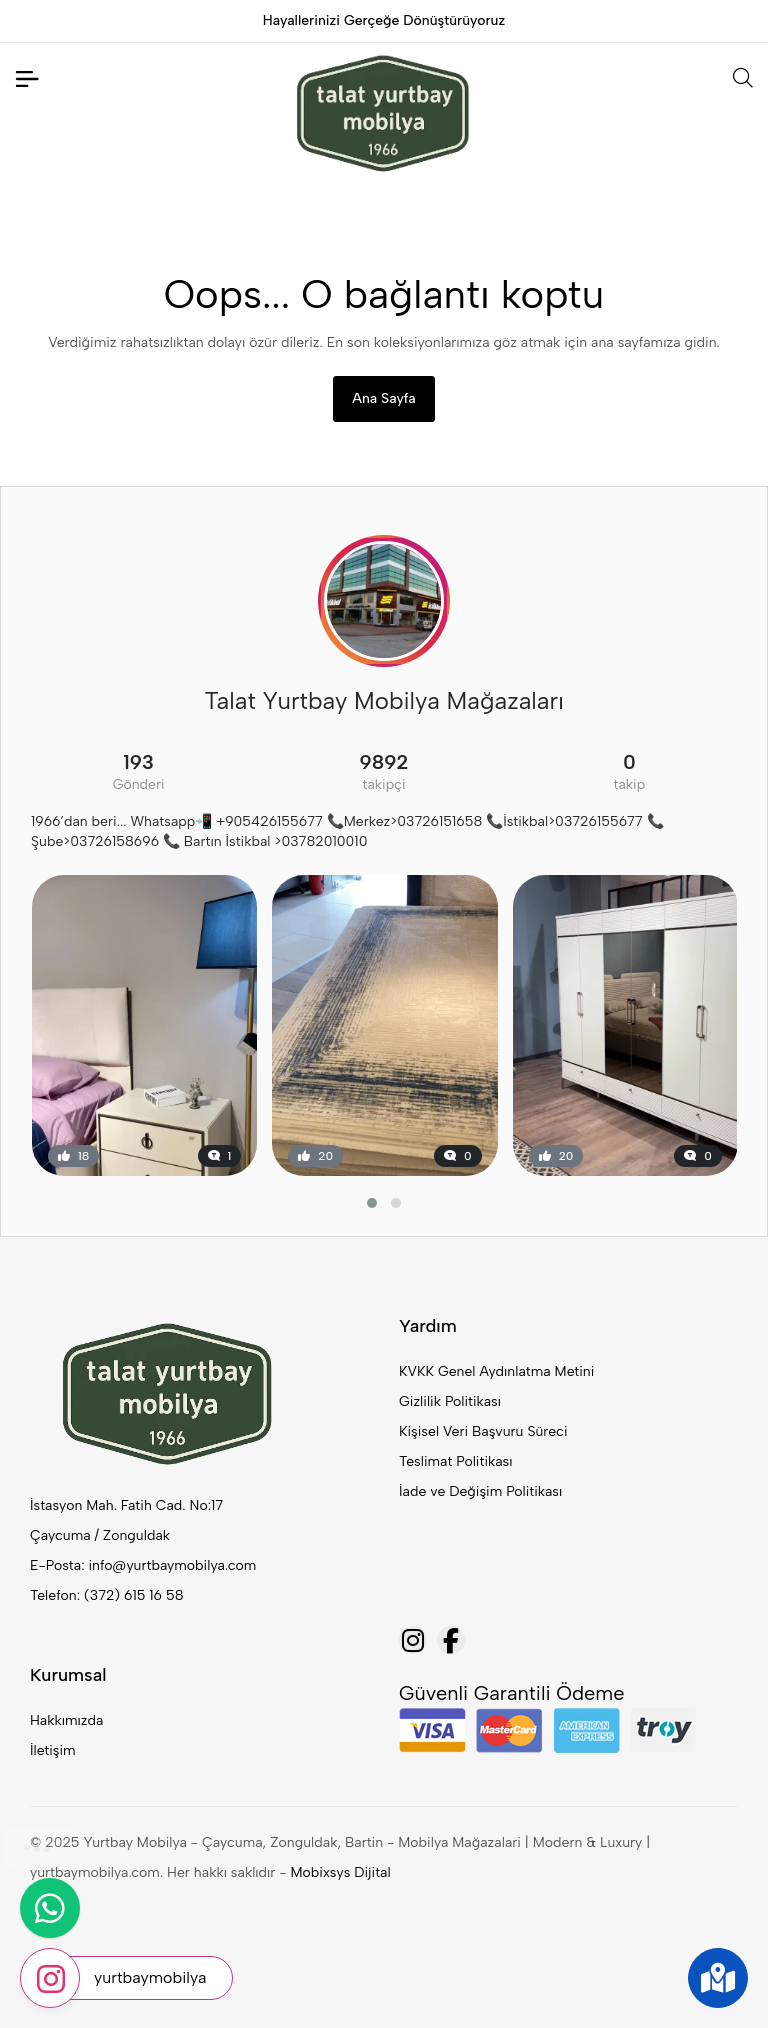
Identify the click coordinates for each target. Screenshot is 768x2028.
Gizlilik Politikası (450, 1401)
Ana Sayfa (383, 398)
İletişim (53, 1750)
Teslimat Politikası (455, 1461)
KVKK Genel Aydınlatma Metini (496, 1371)
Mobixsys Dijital (341, 1872)
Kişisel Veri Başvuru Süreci (483, 1431)
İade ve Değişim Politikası (480, 1491)
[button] (372, 1203)
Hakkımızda (66, 1720)
